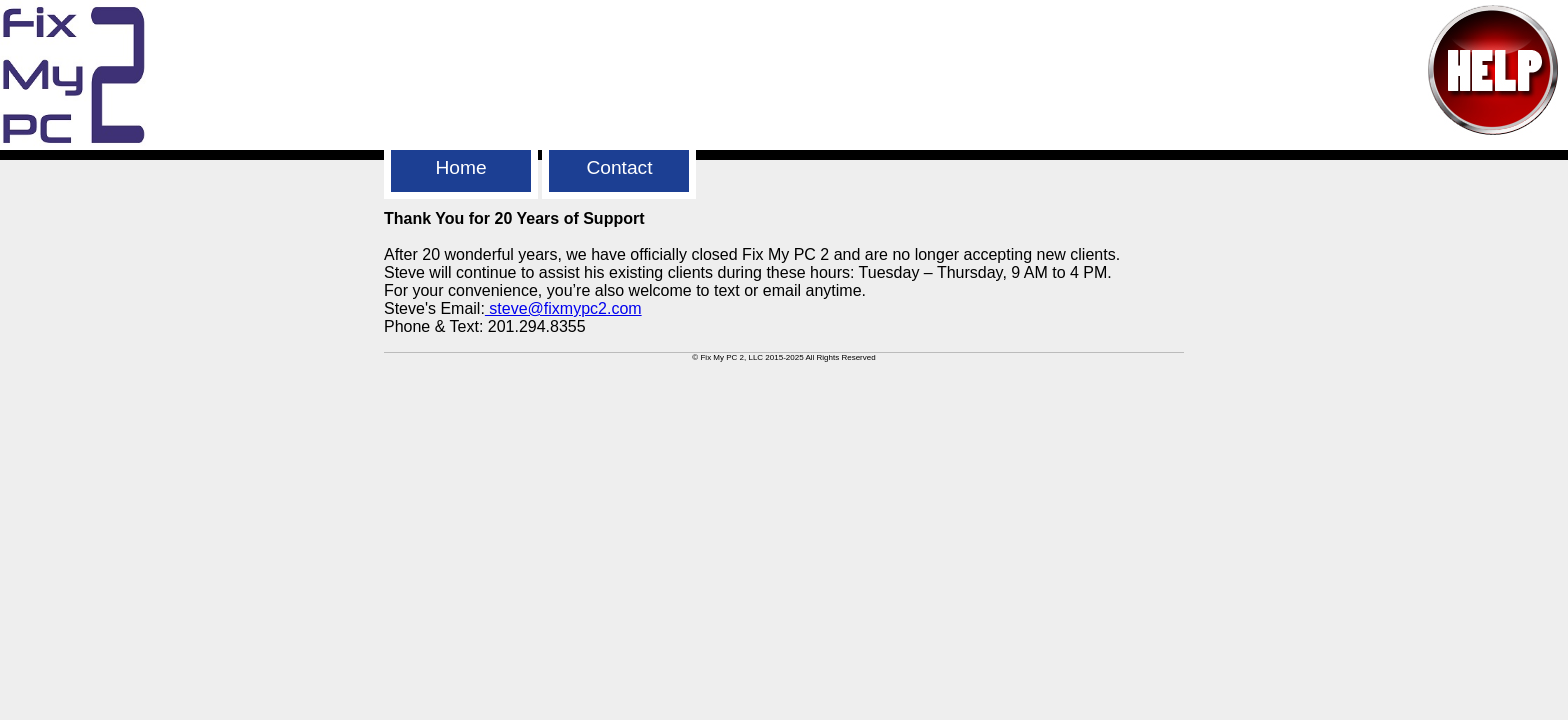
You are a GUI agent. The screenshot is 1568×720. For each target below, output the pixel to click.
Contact (619, 167)
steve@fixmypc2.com (563, 308)
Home (460, 167)
